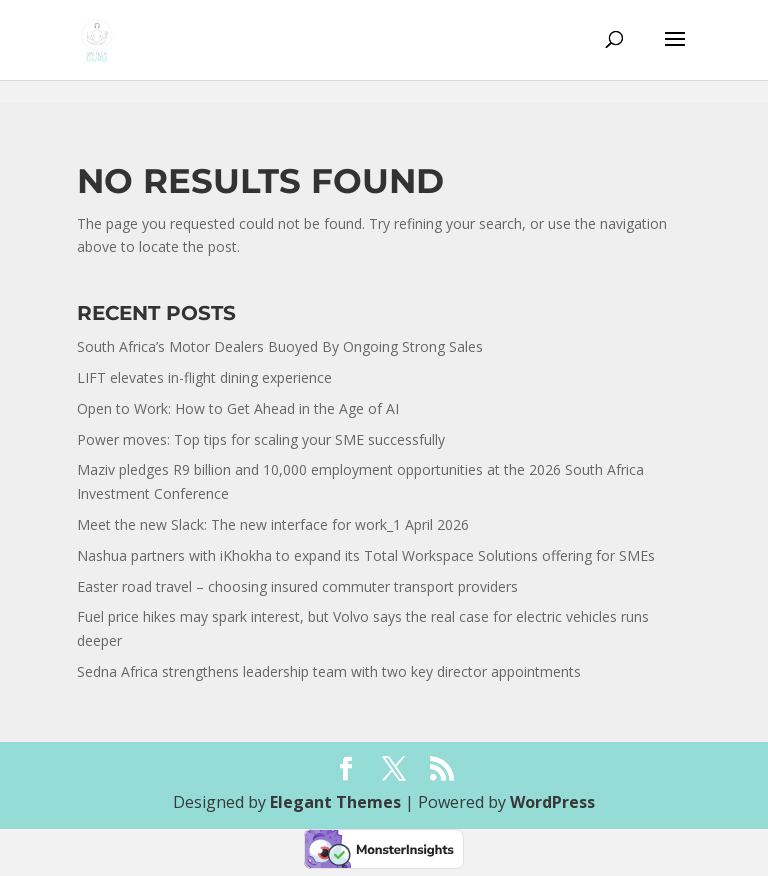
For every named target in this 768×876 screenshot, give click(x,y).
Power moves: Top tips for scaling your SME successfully (262, 439)
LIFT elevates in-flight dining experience (204, 377)
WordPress (552, 802)
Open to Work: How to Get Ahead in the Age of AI (238, 408)
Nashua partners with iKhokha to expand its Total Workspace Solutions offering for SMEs (366, 555)
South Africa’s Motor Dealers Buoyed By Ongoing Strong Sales (280, 346)
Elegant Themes (335, 802)
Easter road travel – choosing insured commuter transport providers (297, 586)
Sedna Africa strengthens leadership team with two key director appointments (329, 671)
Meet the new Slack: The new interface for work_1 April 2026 (273, 524)
